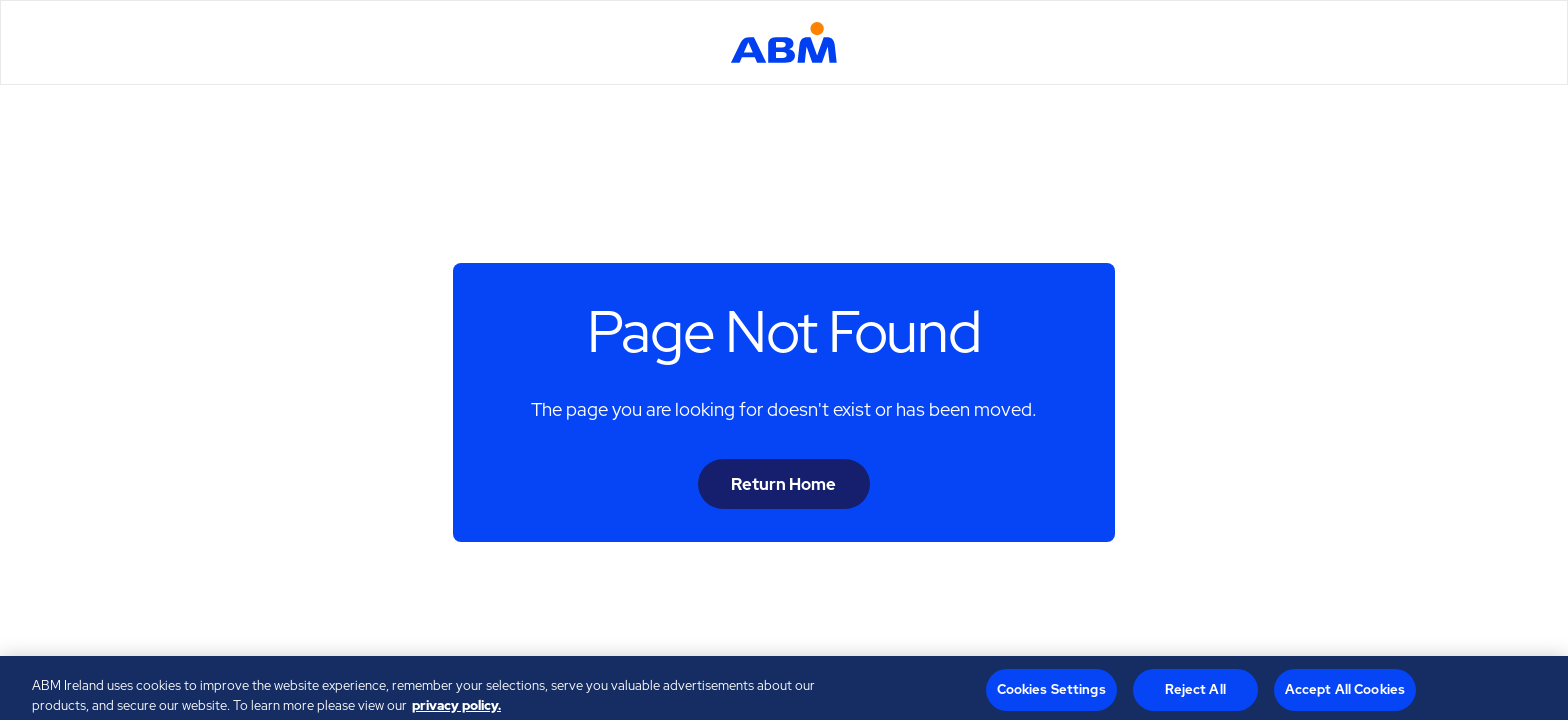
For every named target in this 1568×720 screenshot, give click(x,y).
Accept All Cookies (1345, 693)
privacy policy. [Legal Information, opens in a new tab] (456, 709)
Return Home (783, 484)
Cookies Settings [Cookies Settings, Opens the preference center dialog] (1051, 693)
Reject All (1195, 693)
